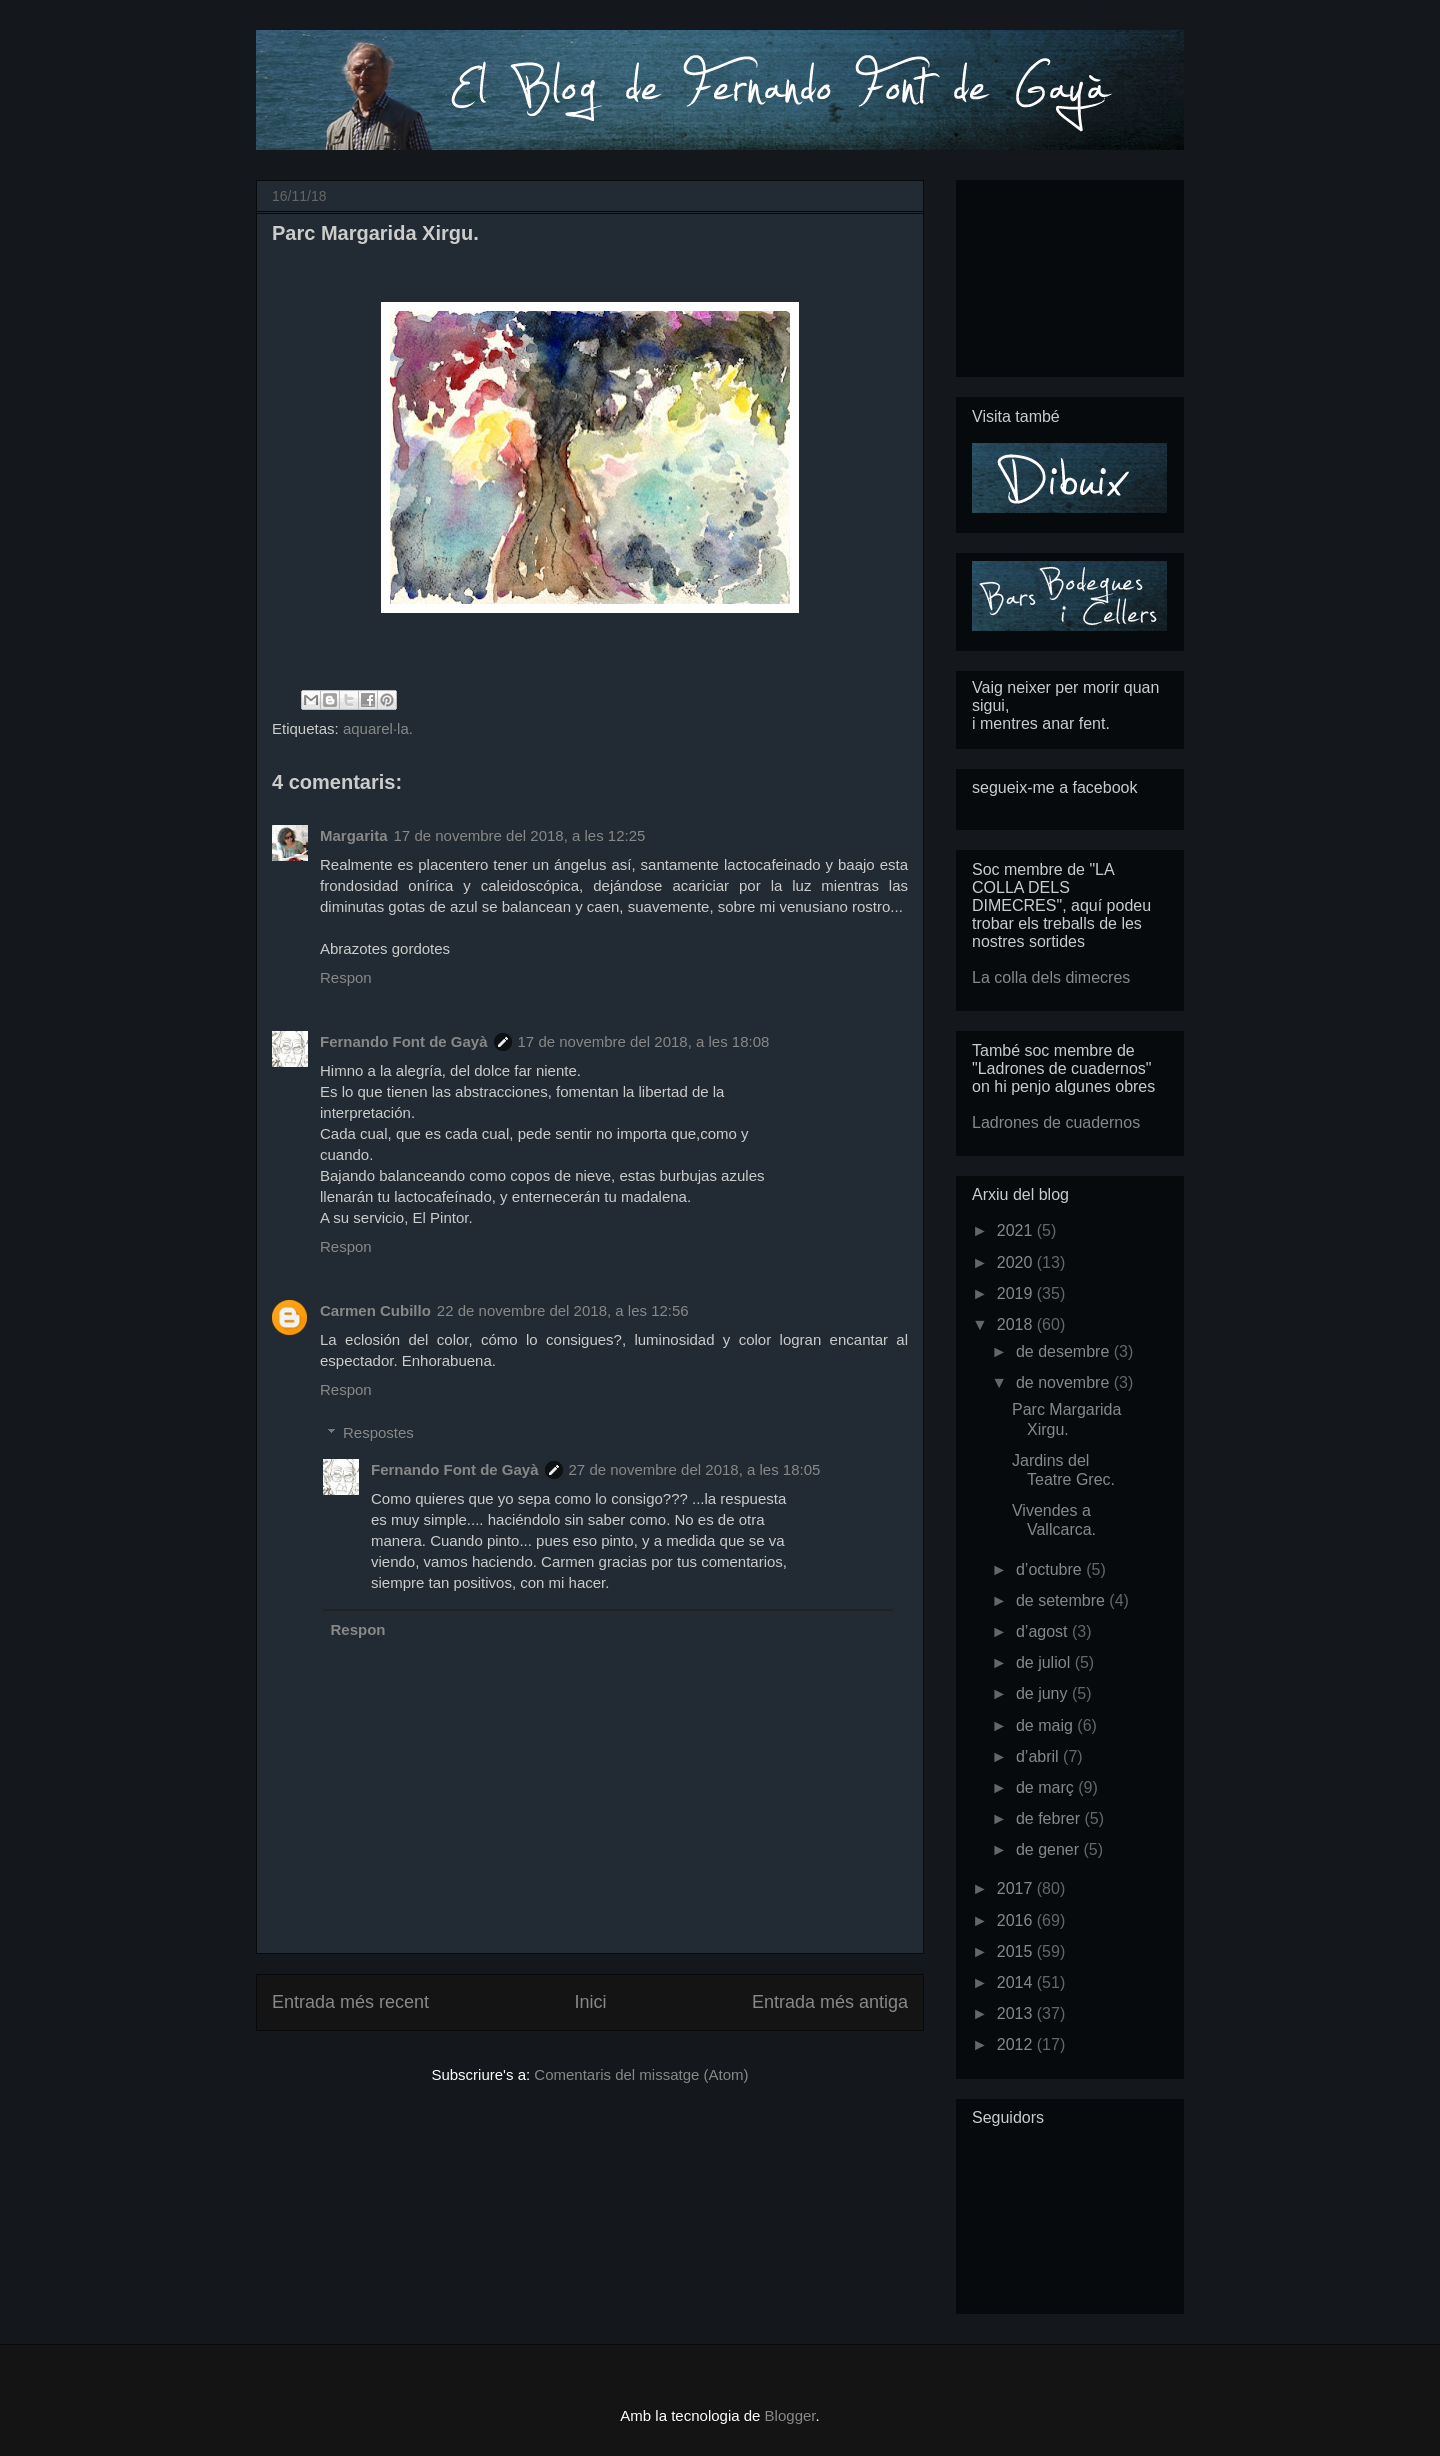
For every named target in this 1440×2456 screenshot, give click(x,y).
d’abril (1039, 1756)
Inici (590, 2002)
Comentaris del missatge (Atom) (641, 2074)
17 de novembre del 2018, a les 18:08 (644, 1041)
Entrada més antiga (830, 2002)
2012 (1017, 2044)
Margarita (354, 835)
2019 (1017, 1293)
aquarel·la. (378, 728)
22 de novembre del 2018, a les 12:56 (563, 1310)
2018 (1017, 1324)
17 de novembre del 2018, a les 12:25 (520, 835)
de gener (1050, 1849)
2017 (1017, 1888)
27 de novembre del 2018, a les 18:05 (695, 1469)
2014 (1017, 1982)
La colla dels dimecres (1051, 977)
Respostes (378, 1432)
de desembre (1065, 1351)
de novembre (1065, 1382)
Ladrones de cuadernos (1056, 1122)
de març (1047, 1787)
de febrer (1050, 1818)
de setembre (1062, 1600)
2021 (1017, 1230)
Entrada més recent (350, 2002)
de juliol (1045, 1662)
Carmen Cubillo (375, 1310)
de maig (1046, 1725)
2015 (1017, 1951)
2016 (1017, 1920)
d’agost (1044, 1631)
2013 (1017, 2013)
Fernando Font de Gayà (404, 1041)
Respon (346, 977)
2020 (1017, 1262)
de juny (1044, 1693)
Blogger (790, 2415)
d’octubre (1051, 1569)
